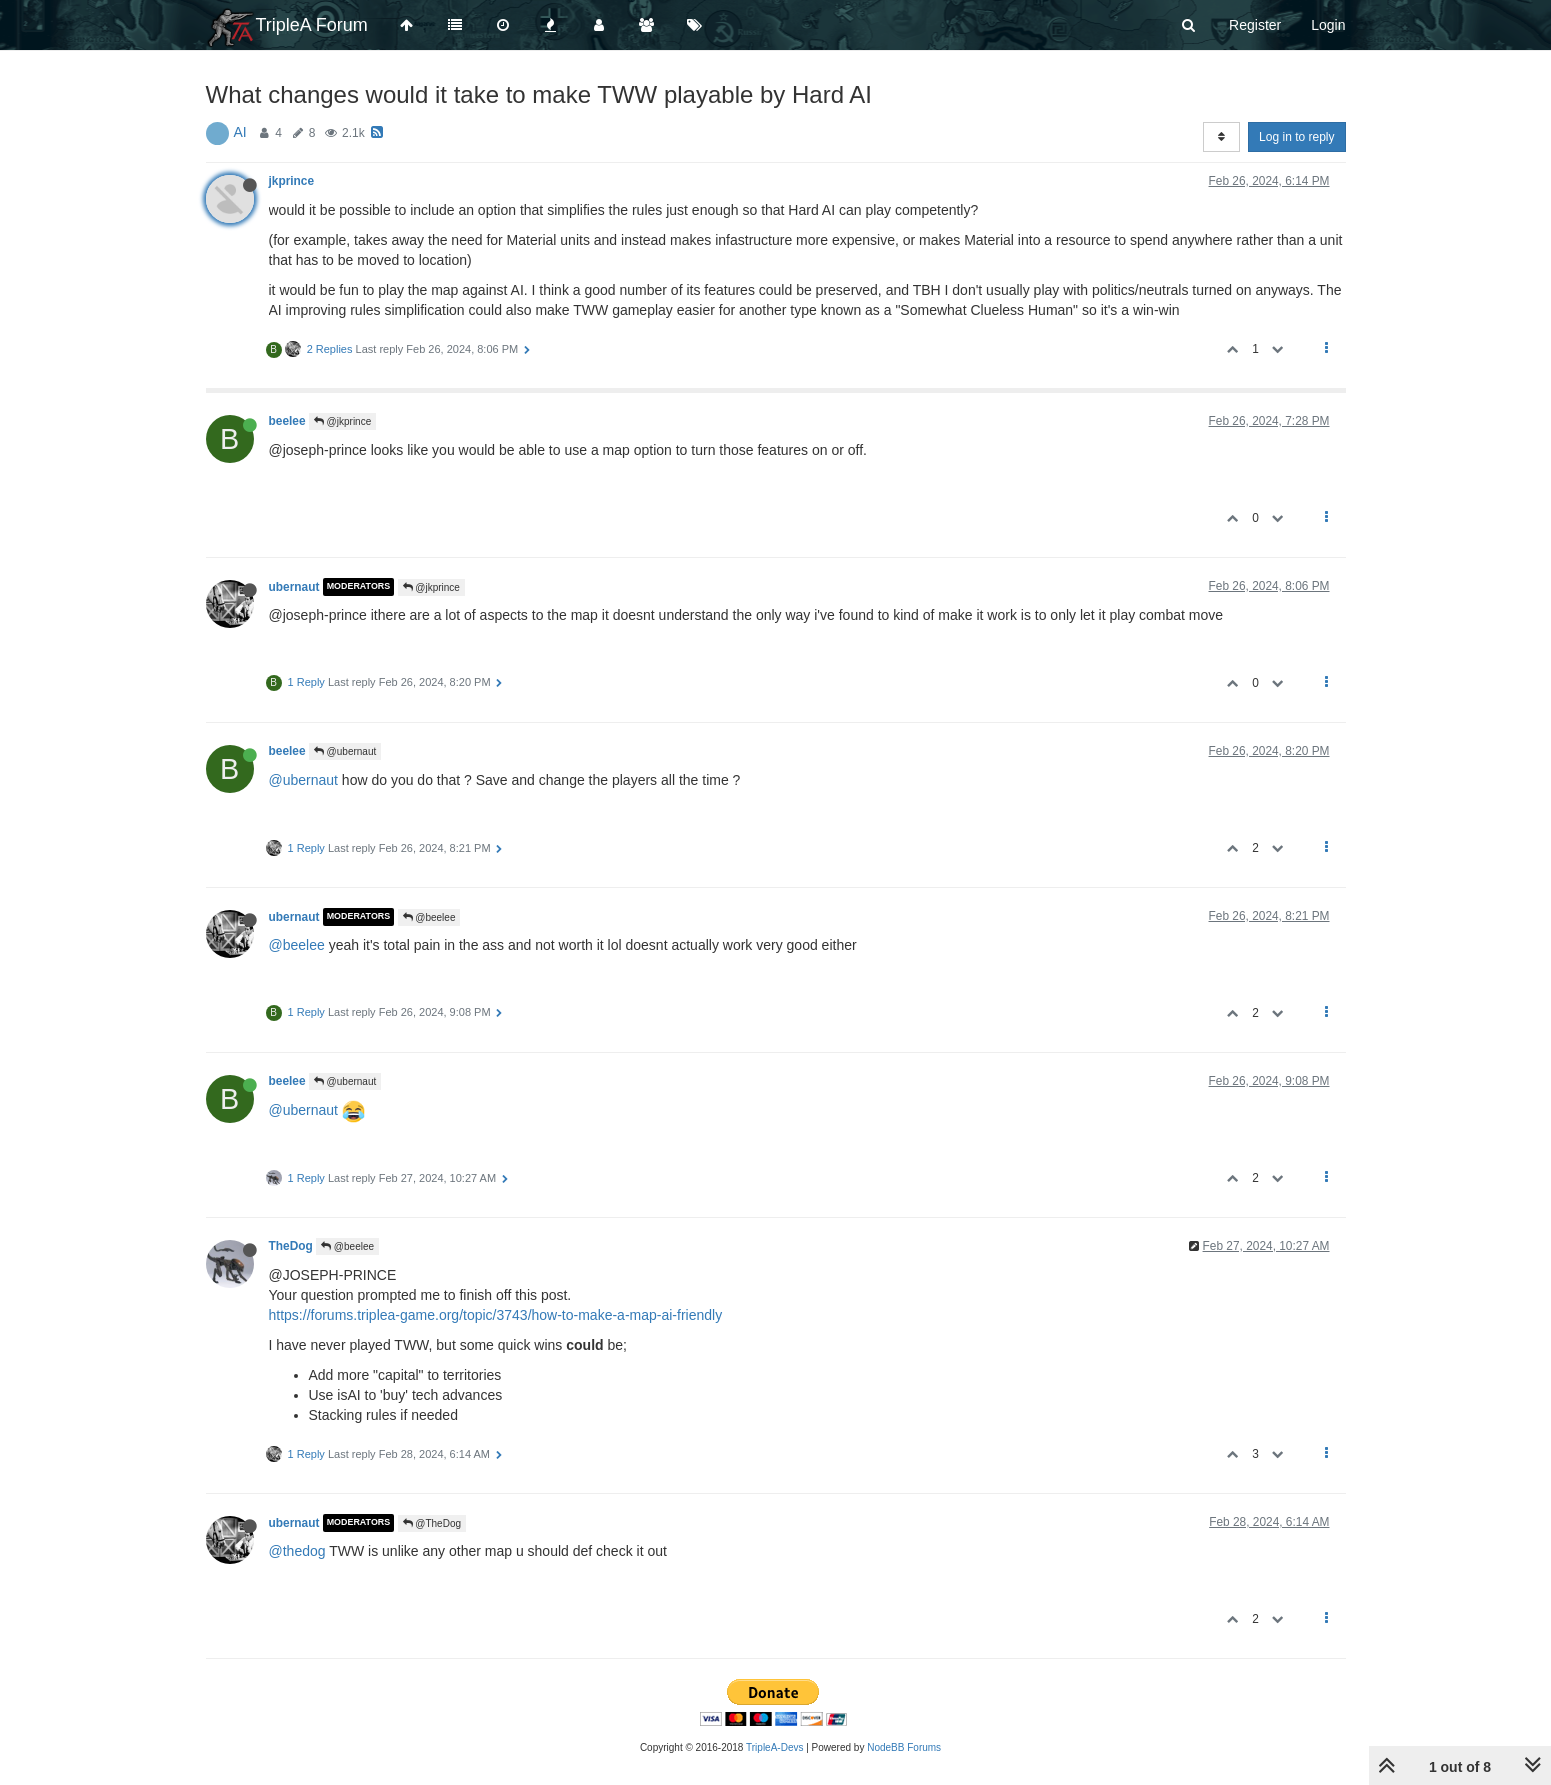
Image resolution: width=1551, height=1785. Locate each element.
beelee (287, 421)
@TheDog (432, 1523)
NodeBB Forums (904, 1747)
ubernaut (294, 587)
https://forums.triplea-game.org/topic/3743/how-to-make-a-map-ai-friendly (496, 1315)
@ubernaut (345, 751)
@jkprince (342, 421)
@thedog (297, 1551)
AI (240, 132)
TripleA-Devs (774, 1747)
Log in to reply (1296, 137)
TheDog (291, 1246)
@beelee (429, 917)
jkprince (292, 181)
